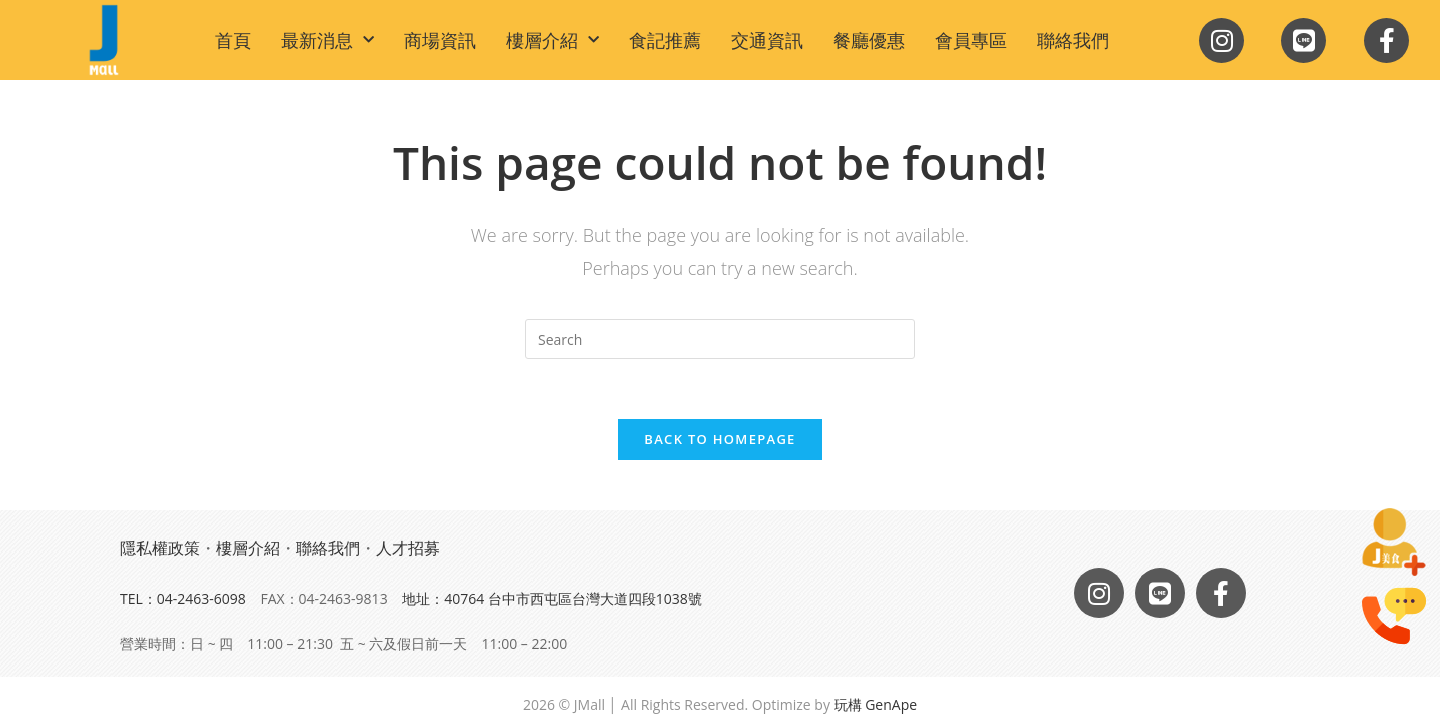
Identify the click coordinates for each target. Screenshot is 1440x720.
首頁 (233, 40)
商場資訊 (440, 40)
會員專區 (971, 40)
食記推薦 (665, 40)
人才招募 (408, 548)
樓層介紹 (552, 40)
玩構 (848, 704)
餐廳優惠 (869, 40)
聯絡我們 (1073, 40)
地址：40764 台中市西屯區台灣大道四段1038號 (552, 598)
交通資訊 (767, 40)
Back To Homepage (719, 439)
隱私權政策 (160, 548)
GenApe (891, 704)
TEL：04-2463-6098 (183, 598)
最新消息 (327, 40)
